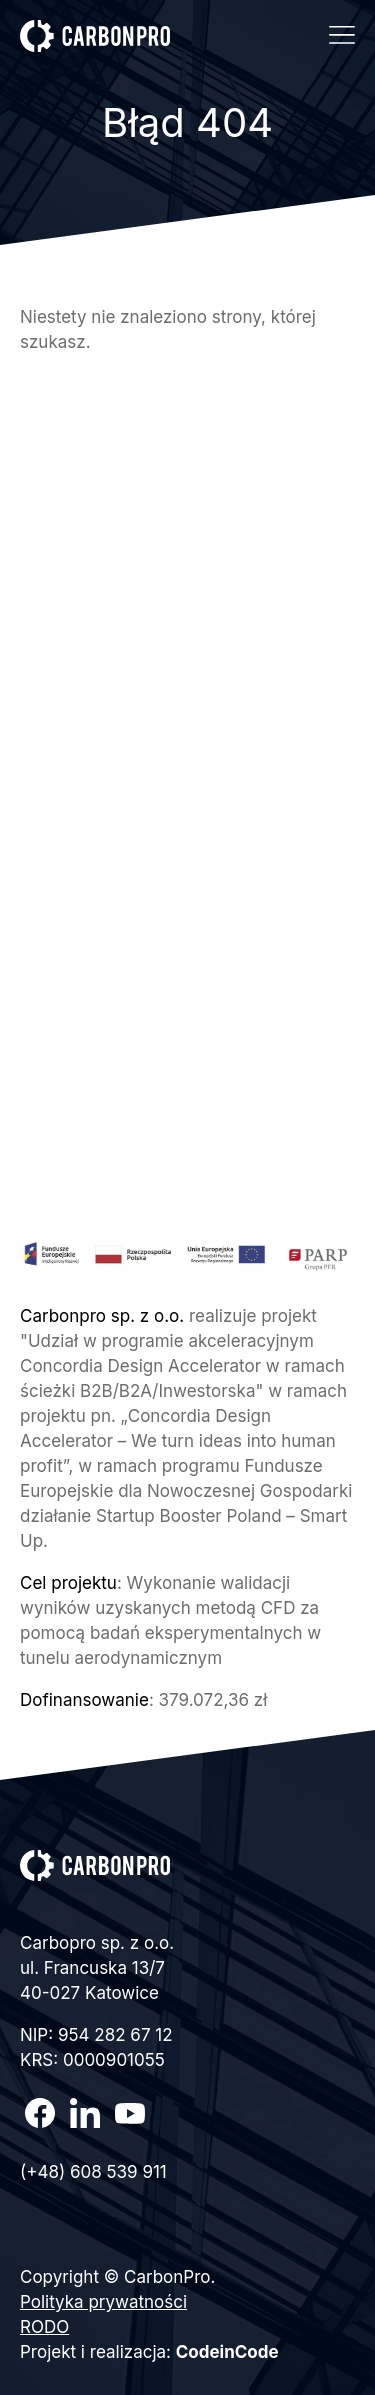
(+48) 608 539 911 (93, 2172)
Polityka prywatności (103, 2302)
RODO (44, 2327)
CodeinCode (227, 2352)
